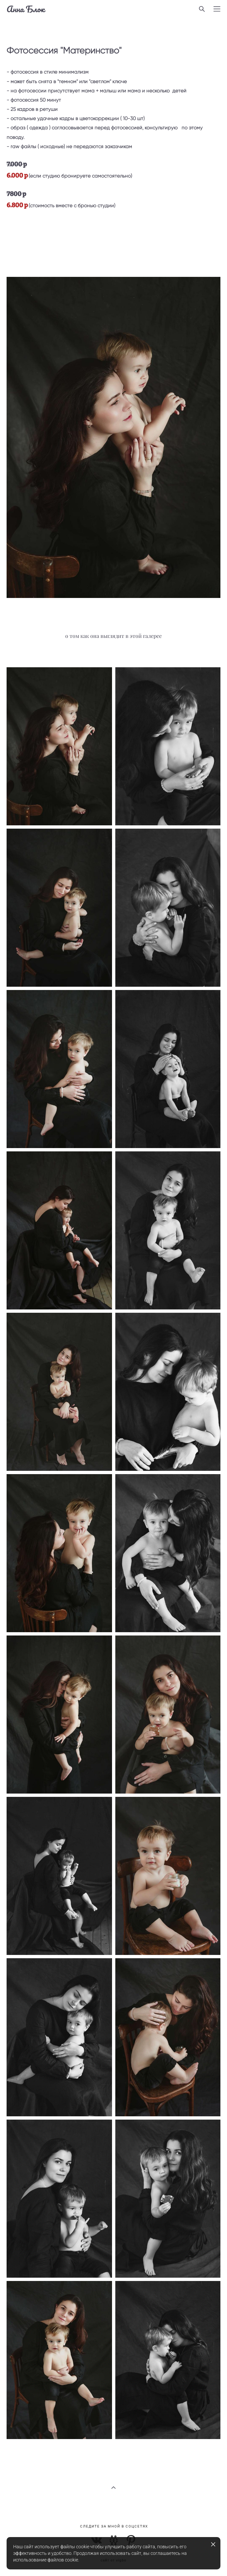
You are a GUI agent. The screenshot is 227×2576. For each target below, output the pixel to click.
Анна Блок (25, 9)
